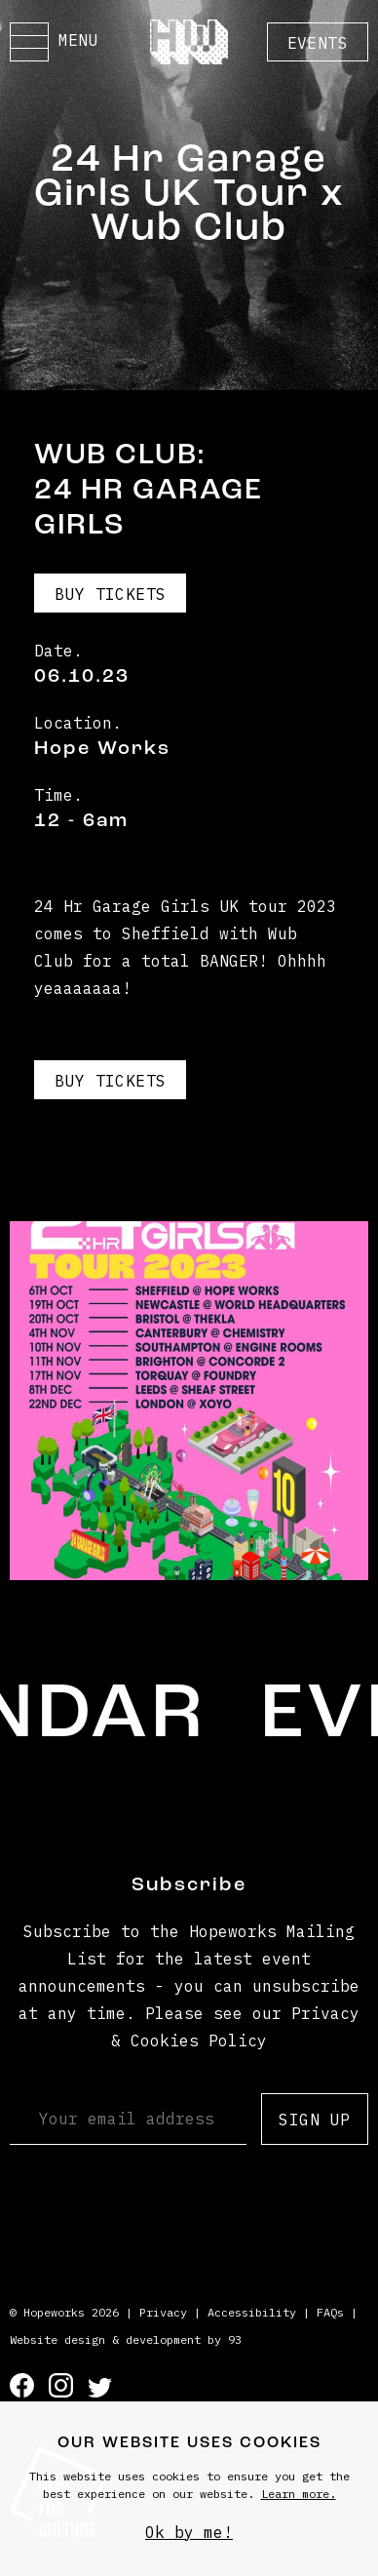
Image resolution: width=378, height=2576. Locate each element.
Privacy (163, 2312)
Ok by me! (189, 2532)
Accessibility (252, 2312)
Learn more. (298, 2493)
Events (317, 43)
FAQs (330, 2312)
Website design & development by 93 (126, 2339)
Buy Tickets (110, 594)
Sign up (314, 2119)
